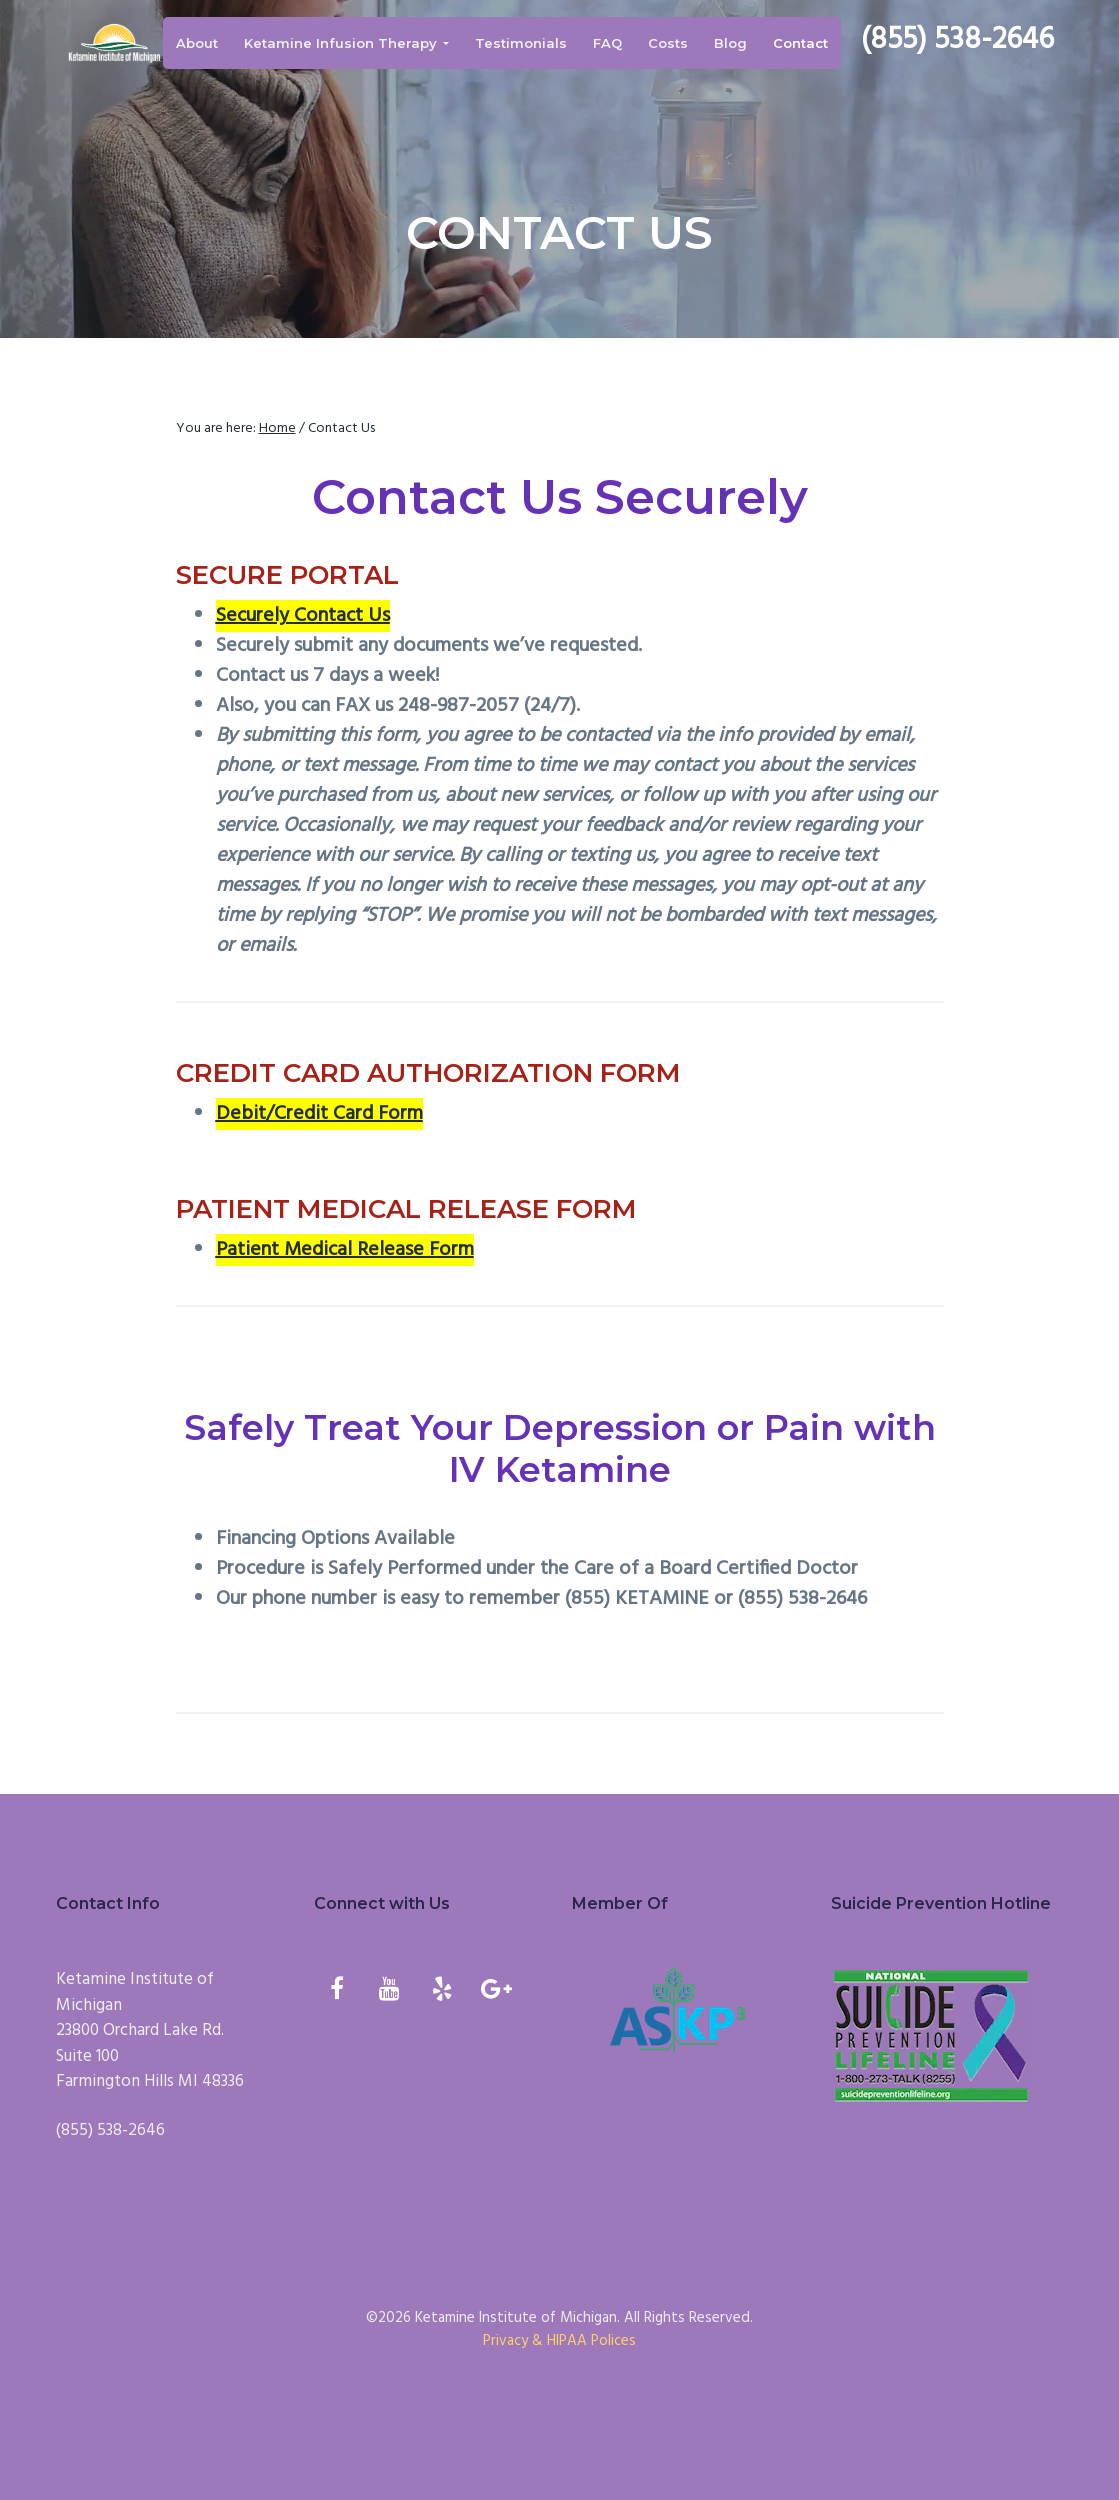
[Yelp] (442, 1991)
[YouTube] (389, 1991)
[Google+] (495, 1991)
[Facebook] (336, 1991)
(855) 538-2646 (966, 43)
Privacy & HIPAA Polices (559, 2341)
